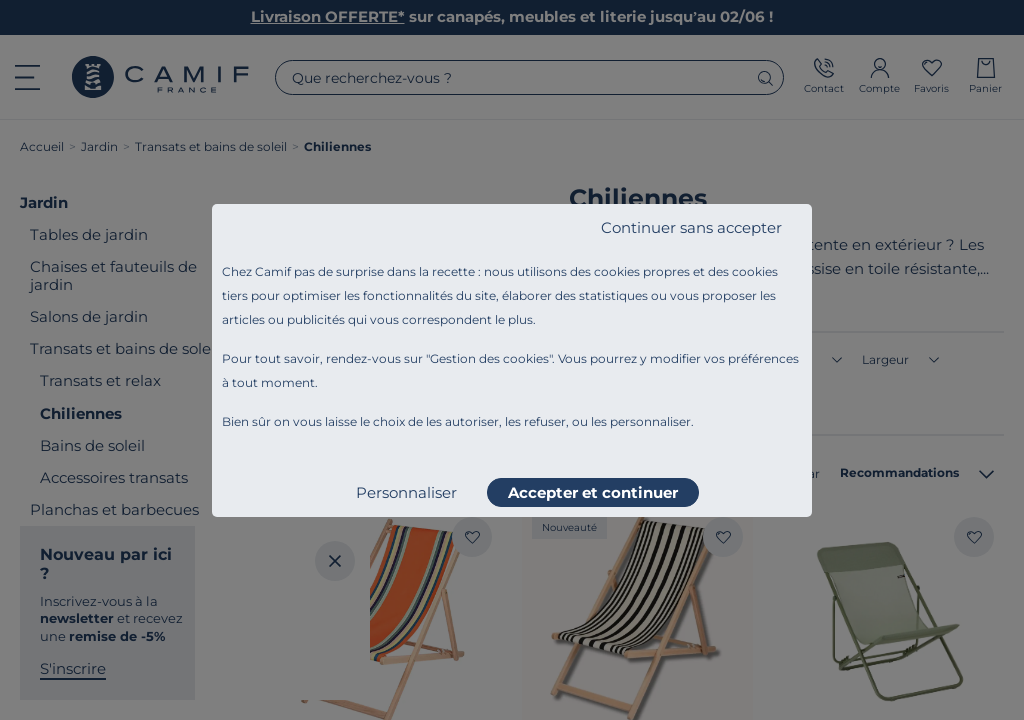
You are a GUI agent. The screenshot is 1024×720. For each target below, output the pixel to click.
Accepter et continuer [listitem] (593, 492)
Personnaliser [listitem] (406, 492)
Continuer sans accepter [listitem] (691, 227)
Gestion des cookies (489, 358)
